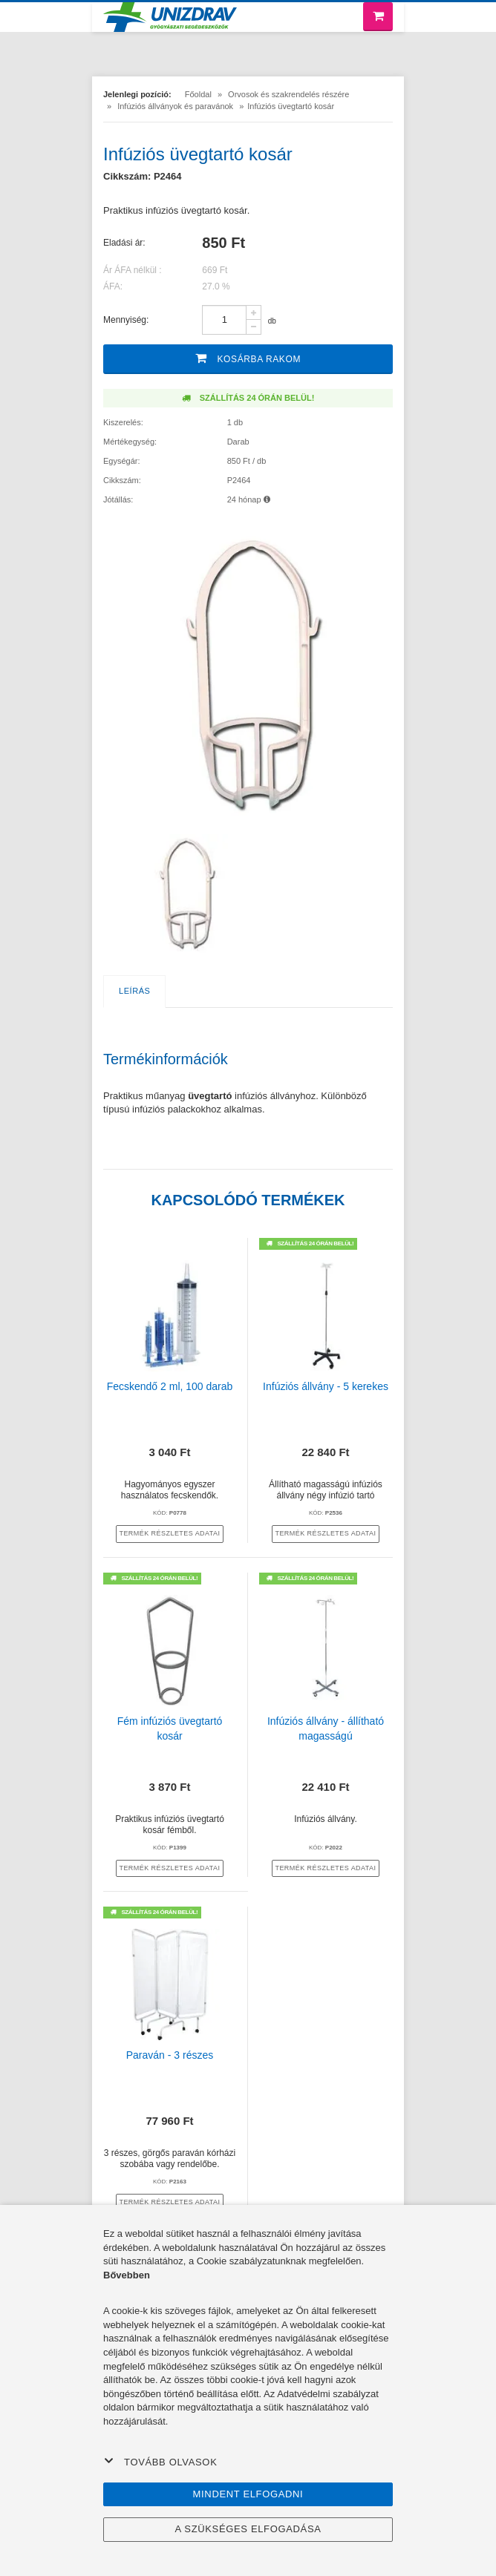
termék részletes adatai (169, 1533)
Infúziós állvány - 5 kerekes (325, 1386)
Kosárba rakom (248, 358)
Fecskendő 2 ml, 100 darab (170, 1386)
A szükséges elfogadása (247, 2528)
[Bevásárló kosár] (378, 16)
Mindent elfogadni (248, 2494)
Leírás (134, 990)
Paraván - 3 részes (170, 2055)
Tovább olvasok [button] (160, 2462)
